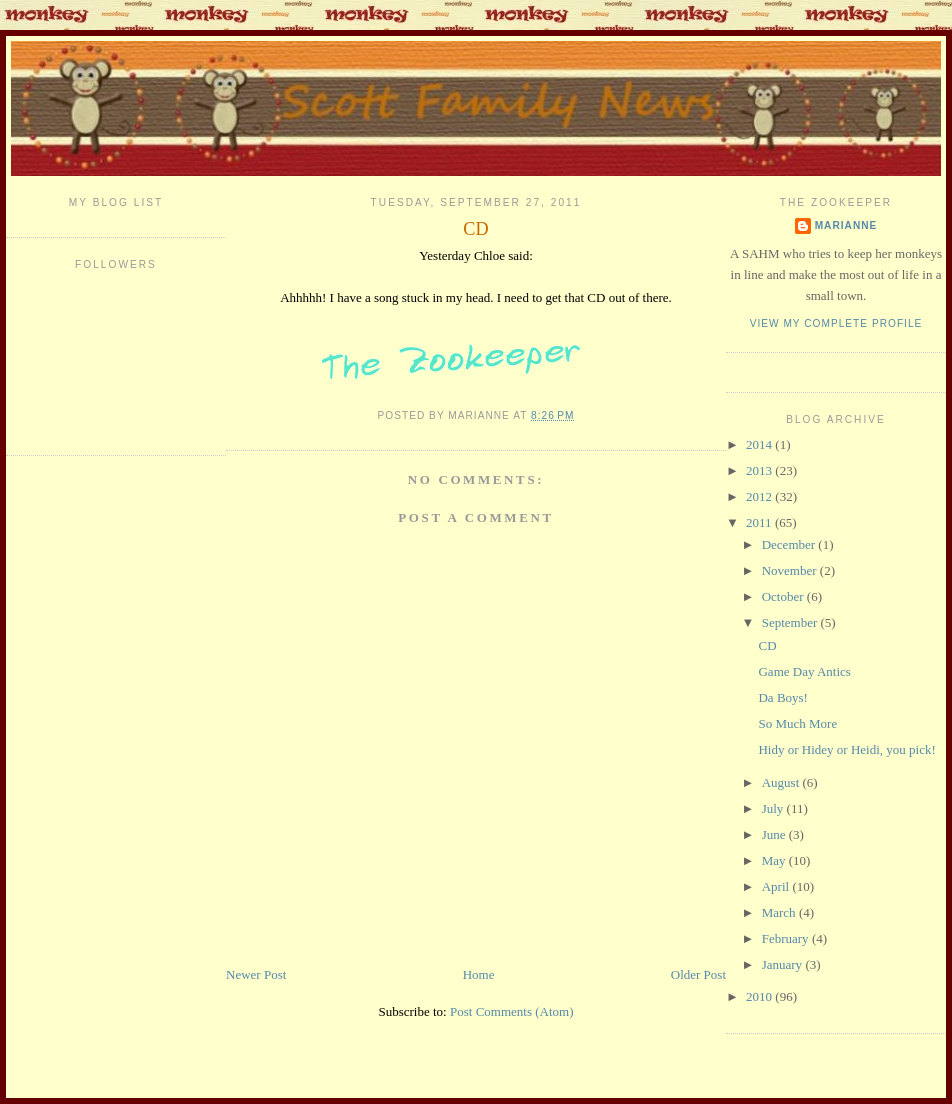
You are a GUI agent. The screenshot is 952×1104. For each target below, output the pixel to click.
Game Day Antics (804, 671)
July (774, 808)
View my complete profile (836, 323)
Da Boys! (782, 697)
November (791, 570)
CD (475, 229)
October (784, 596)
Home (479, 974)
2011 (760, 522)
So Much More (797, 723)
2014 (760, 444)
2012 (760, 496)
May (775, 860)
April (777, 886)
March (780, 912)
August (782, 782)
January (784, 964)
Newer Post (256, 974)
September (791, 622)
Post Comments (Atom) (512, 1011)
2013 (760, 470)
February (787, 938)
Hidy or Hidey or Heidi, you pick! (846, 749)
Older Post (698, 974)
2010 (760, 996)
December (790, 544)
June (775, 834)
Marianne (846, 225)
